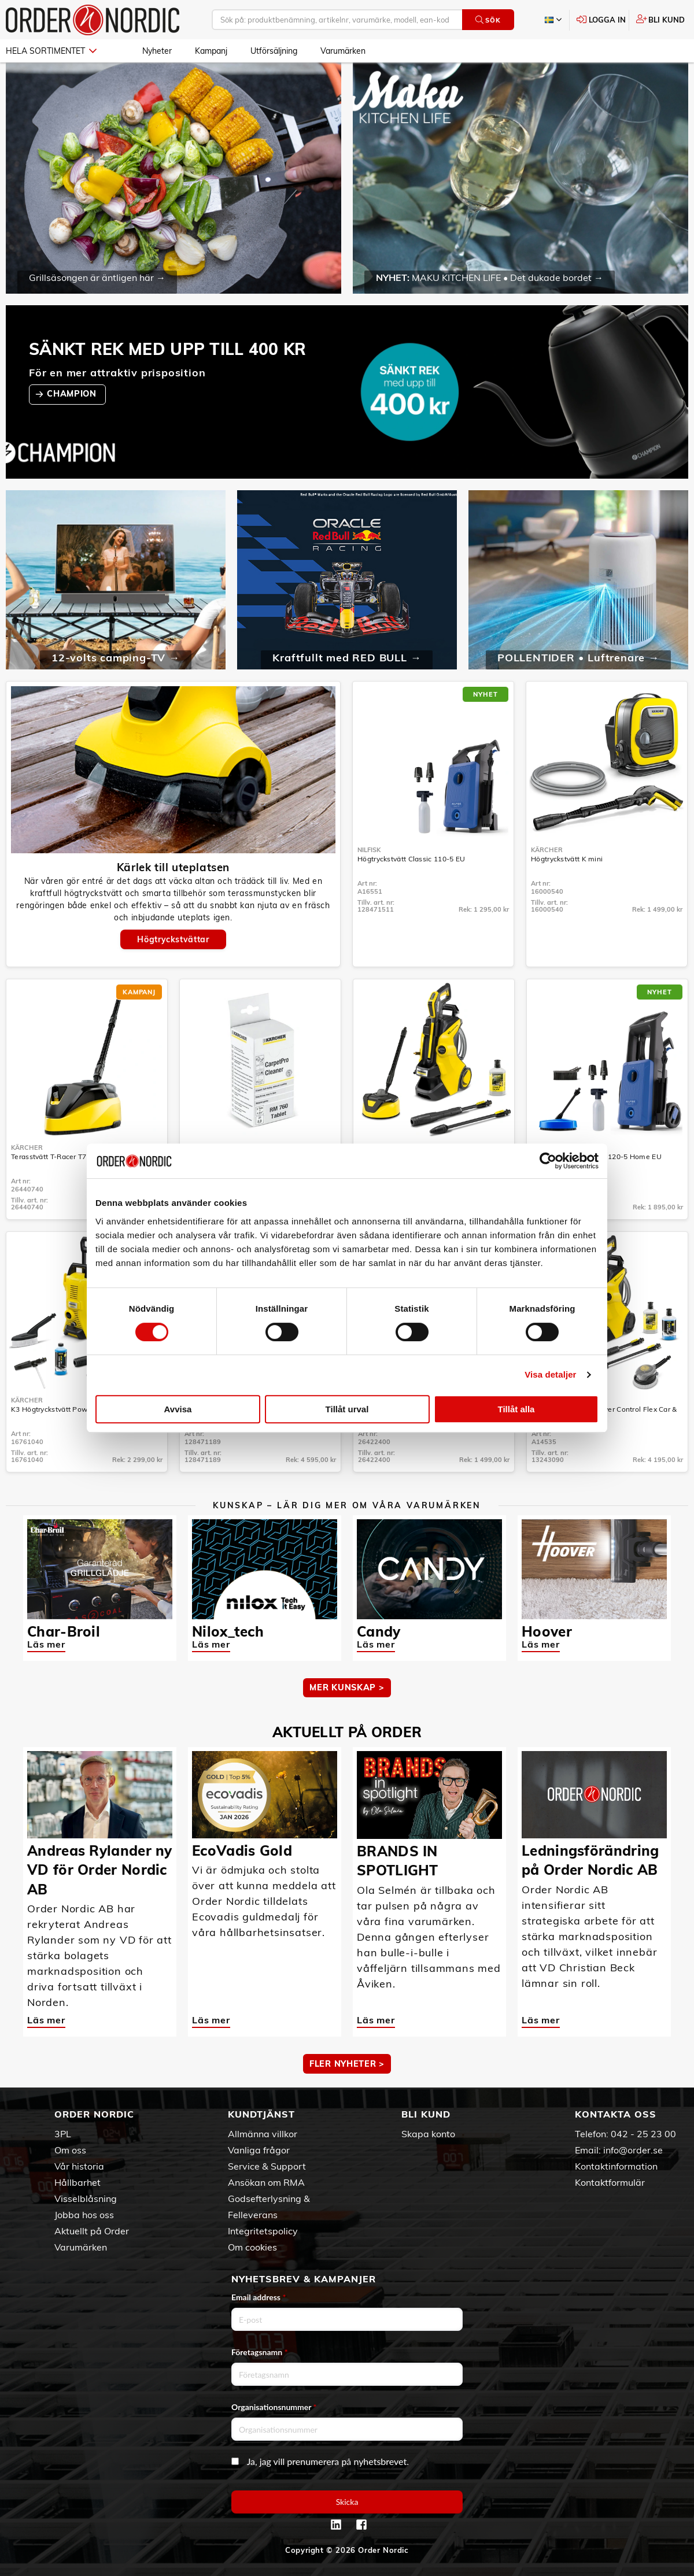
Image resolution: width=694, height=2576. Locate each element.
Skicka (347, 2502)
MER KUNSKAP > (346, 1687)
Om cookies (252, 2247)
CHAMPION (73, 393)
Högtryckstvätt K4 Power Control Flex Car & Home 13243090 (604, 1413)
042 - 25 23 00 (643, 2134)
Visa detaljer (550, 1374)
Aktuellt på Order (91, 2231)
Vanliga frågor (259, 2150)
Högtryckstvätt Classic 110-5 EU (411, 858)
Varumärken (343, 51)
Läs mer (46, 1644)
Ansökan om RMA (266, 2182)
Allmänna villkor (262, 2134)
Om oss (70, 2150)
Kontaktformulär (610, 2182)
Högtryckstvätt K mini (567, 858)
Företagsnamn (259, 2352)
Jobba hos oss (84, 2214)
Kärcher (547, 850)
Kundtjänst (261, 2114)
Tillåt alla (516, 1409)
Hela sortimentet (51, 50)
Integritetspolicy (263, 2231)
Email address (258, 2297)
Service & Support (267, 2166)
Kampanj (211, 51)
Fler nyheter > (347, 2064)
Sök (487, 20)
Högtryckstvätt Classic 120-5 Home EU (596, 1156)
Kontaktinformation (616, 2166)
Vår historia (79, 2166)
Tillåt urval (347, 1409)
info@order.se (633, 2150)
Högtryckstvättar (173, 939)
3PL (62, 2134)
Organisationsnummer (274, 2407)
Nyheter (157, 51)
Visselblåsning (85, 2198)
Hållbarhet (77, 2182)
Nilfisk (369, 850)
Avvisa (178, 1409)
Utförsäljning (273, 51)
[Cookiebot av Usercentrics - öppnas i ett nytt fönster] (548, 1160)
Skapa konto (428, 2134)
